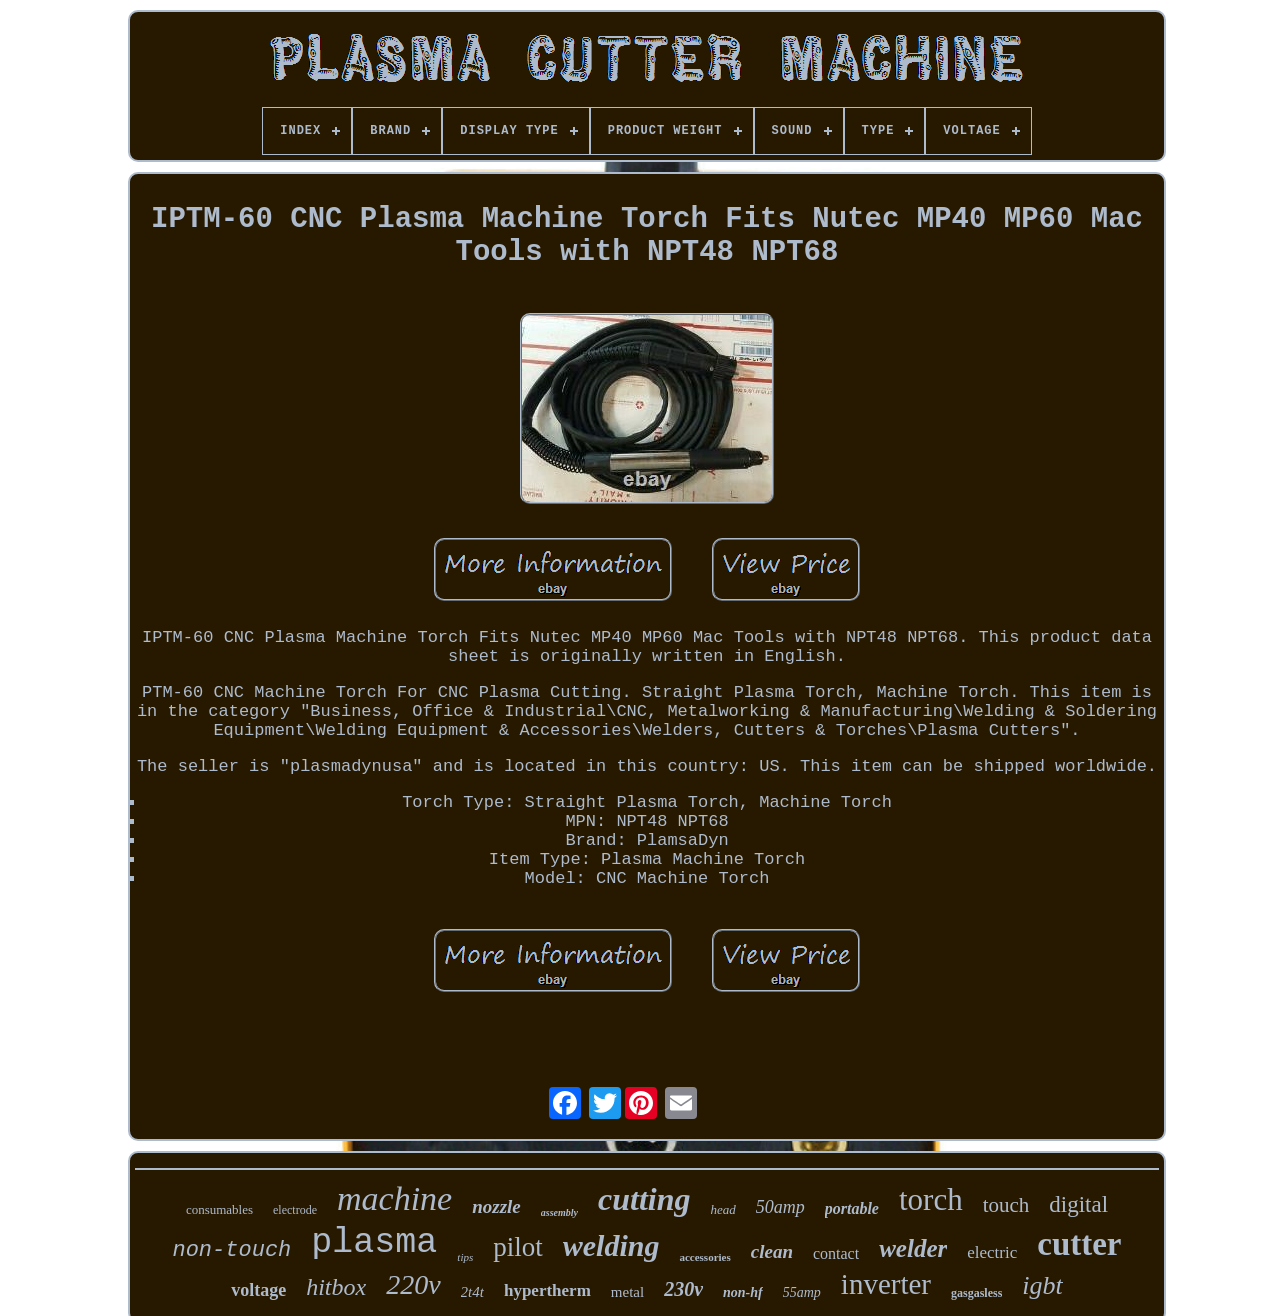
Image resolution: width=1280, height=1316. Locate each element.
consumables (219, 1209)
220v (413, 1284)
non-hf (743, 1292)
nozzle (496, 1206)
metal (627, 1292)
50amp (780, 1207)
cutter (1079, 1244)
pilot (518, 1247)
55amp (802, 1292)
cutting (644, 1199)
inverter (886, 1284)
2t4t (472, 1292)
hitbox (336, 1287)
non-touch (231, 1250)
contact (836, 1253)
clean (772, 1251)
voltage (258, 1290)
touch (1006, 1205)
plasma (374, 1243)
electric (992, 1252)
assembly (559, 1212)
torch (931, 1199)
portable (852, 1208)
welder (913, 1248)
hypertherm (547, 1290)
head (722, 1209)
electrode (295, 1210)
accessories (704, 1257)
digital (1078, 1204)
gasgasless (976, 1293)
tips (465, 1257)
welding (611, 1245)
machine (394, 1198)
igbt (1042, 1285)
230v (683, 1289)
